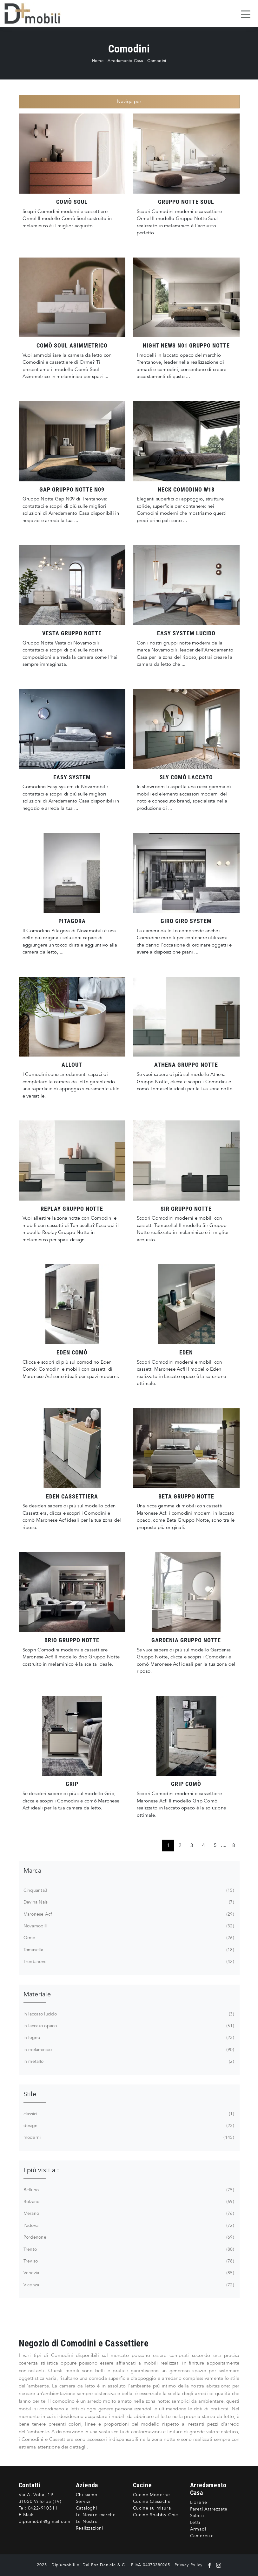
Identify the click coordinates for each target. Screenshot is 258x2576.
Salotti (197, 2516)
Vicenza (128, 2285)
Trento (128, 2249)
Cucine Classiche (152, 2501)
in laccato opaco (128, 2025)
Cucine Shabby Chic (155, 2515)
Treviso (128, 2261)
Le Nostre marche (96, 2515)
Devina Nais (128, 1902)
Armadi (198, 2529)
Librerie (198, 2502)
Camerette (202, 2536)
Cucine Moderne (151, 2495)
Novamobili (128, 1926)
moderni (128, 2137)
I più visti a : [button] (41, 2170)
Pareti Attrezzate (209, 2509)
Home (97, 61)
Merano (128, 2213)
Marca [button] (32, 1870)
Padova (128, 2225)
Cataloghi (86, 2508)
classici (128, 2114)
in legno (128, 2037)
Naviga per (129, 101)
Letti (195, 2522)
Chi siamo (86, 2495)
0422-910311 (43, 2508)
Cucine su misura (152, 2508)
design (128, 2125)
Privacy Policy (188, 2565)
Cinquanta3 (128, 1890)
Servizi (83, 2501)
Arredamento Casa (125, 61)
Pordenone (128, 2237)
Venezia (128, 2272)
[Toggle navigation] (245, 13)
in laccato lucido (128, 2014)
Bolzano (128, 2201)
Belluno (128, 2190)
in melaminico (128, 2049)
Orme (128, 1937)
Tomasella (128, 1949)
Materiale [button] (37, 1994)
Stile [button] (29, 2094)
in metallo (128, 2061)
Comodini (156, 61)
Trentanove (128, 1961)
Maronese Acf (128, 1914)
